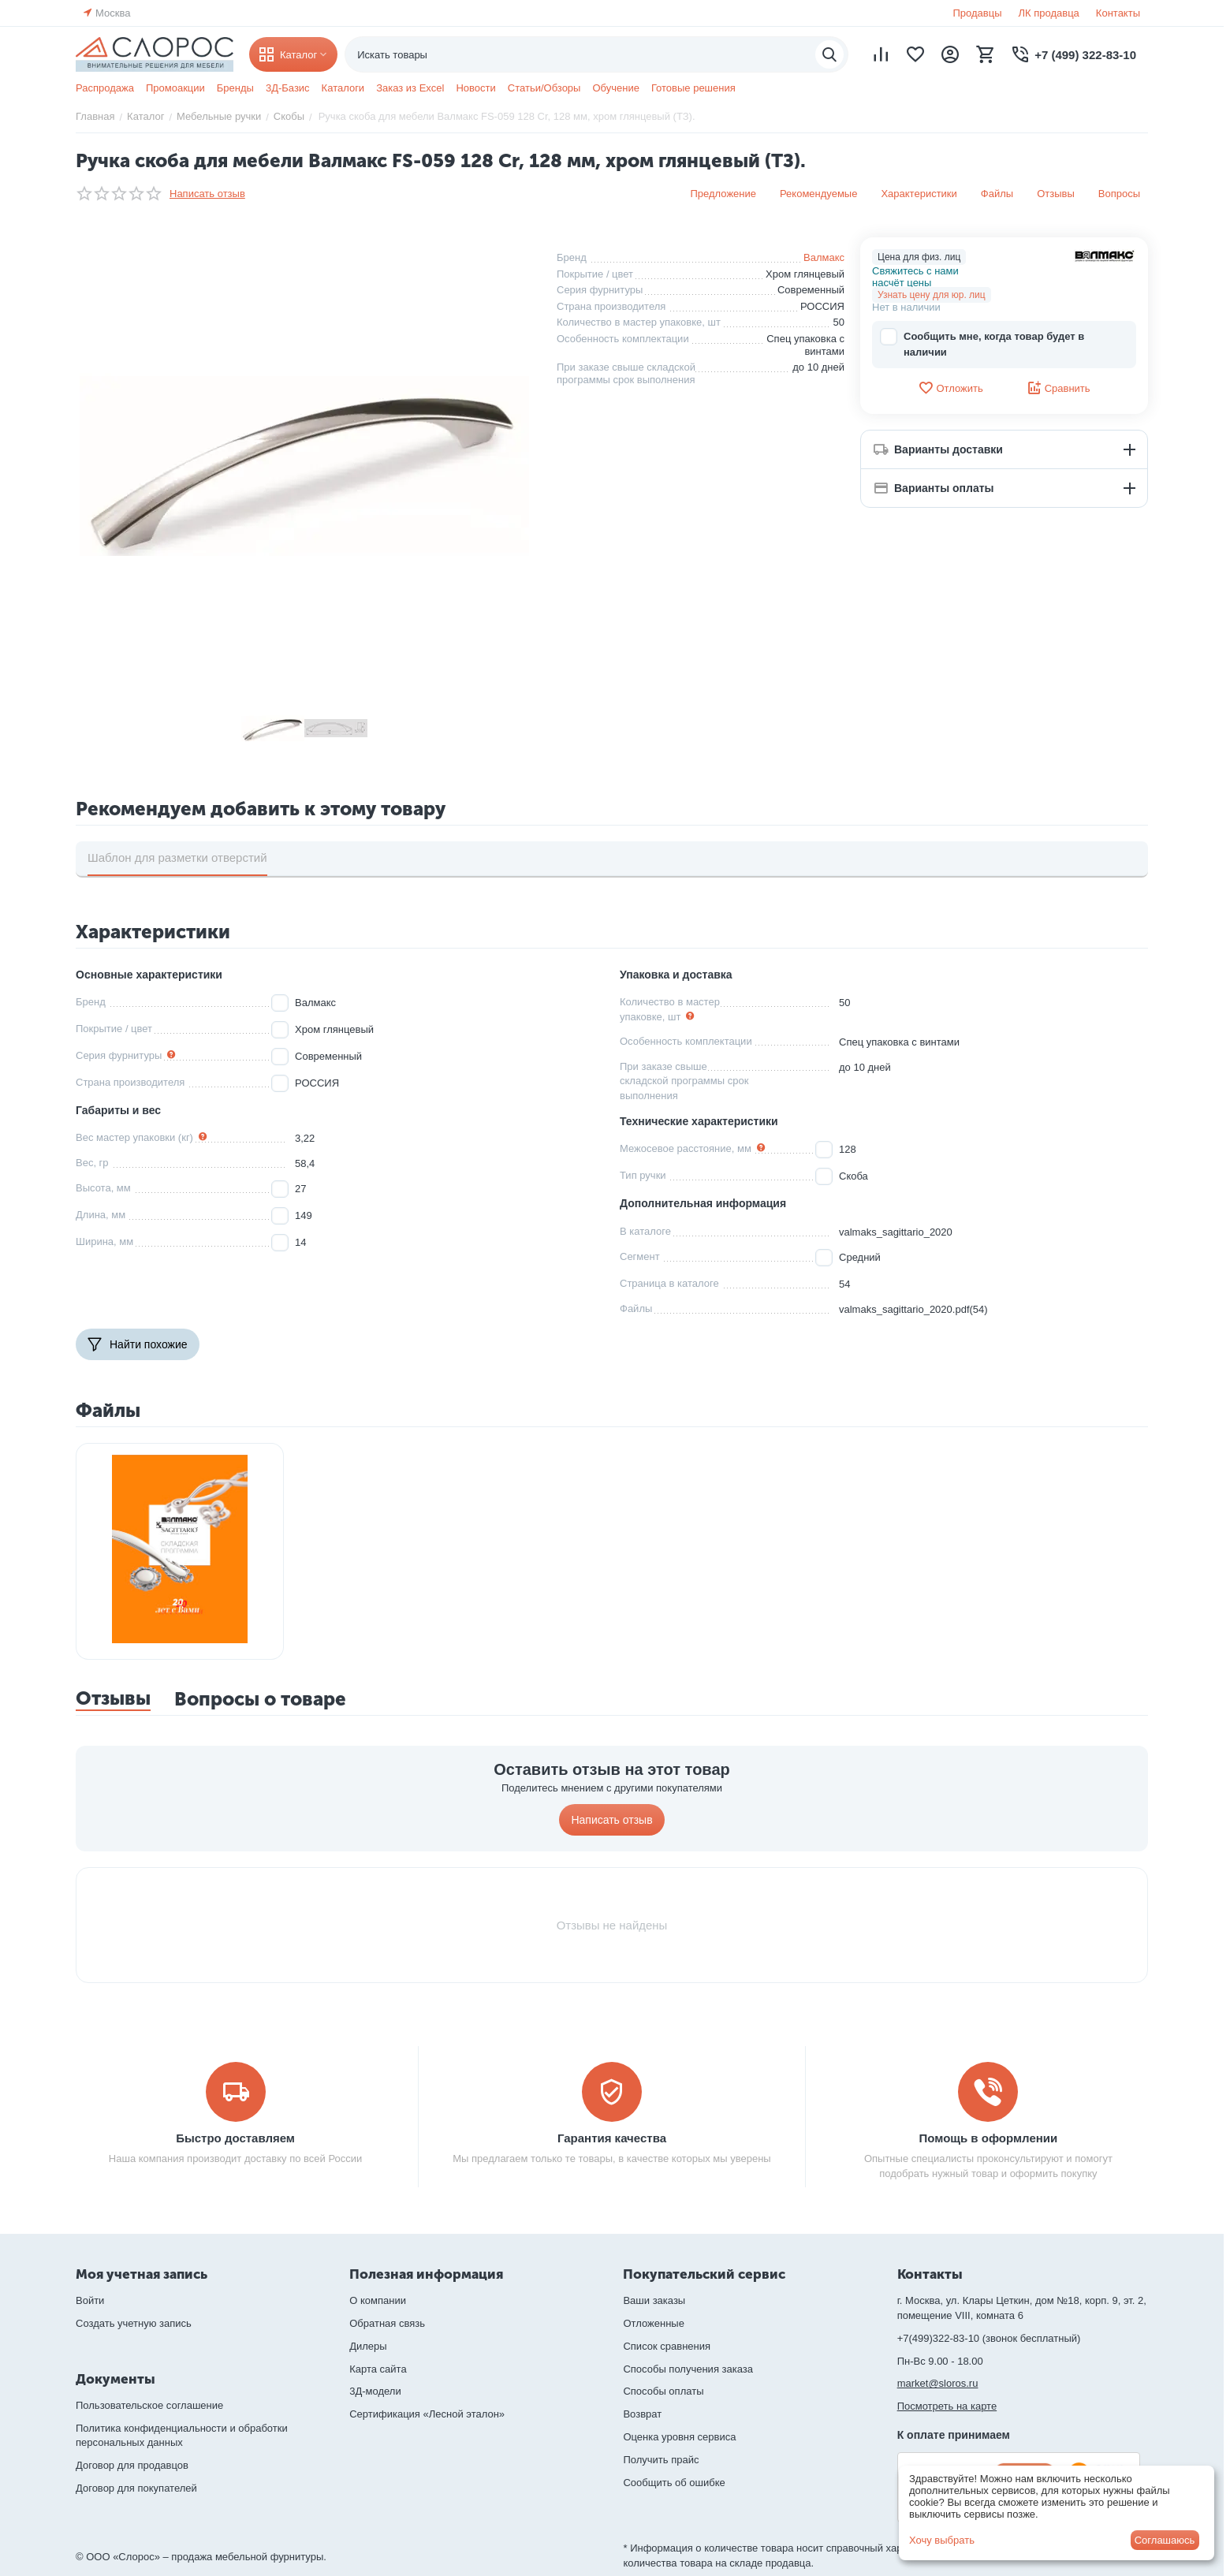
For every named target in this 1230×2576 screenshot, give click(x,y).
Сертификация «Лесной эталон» (427, 2414)
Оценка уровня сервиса (679, 2437)
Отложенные (653, 2323)
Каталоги (343, 88)
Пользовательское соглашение (149, 2405)
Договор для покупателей (136, 2488)
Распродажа (105, 88)
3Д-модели (375, 2391)
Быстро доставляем (235, 2138)
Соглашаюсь (1165, 2540)
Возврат (642, 2414)
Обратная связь (387, 2323)
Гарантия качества (611, 2138)
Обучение (615, 88)
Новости (475, 88)
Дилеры (367, 2346)
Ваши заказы (654, 2300)
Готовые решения (693, 88)
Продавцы (976, 13)
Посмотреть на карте (947, 2406)
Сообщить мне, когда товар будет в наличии (982, 343)
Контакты (1118, 13)
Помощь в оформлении (988, 2138)
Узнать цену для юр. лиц (932, 294)
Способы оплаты (663, 2391)
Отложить (950, 388)
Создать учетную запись (134, 2323)
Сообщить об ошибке (674, 2482)
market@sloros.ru (937, 2383)
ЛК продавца (1049, 13)
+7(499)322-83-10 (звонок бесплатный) (989, 2338)
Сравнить (1058, 388)
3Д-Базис (288, 88)
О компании (377, 2300)
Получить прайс (661, 2460)
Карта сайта (377, 2369)
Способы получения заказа (688, 2369)
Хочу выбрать (942, 2540)
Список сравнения (666, 2346)
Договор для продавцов (132, 2465)
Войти (90, 2300)
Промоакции (175, 88)
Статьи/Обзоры (544, 88)
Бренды (235, 88)
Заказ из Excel (410, 88)
